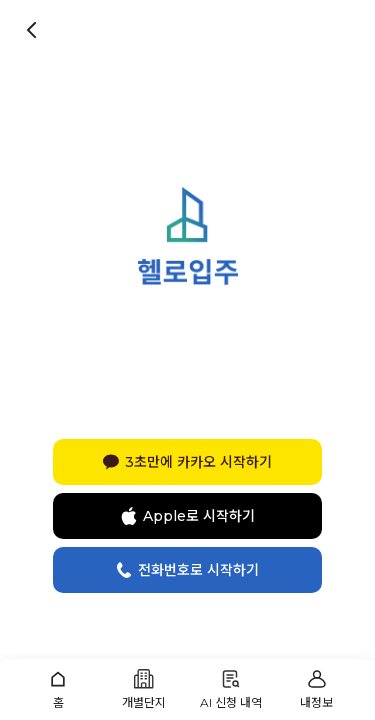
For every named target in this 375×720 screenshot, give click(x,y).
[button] (58, 689)
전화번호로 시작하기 (187, 570)
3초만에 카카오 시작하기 (187, 462)
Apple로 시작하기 (188, 516)
